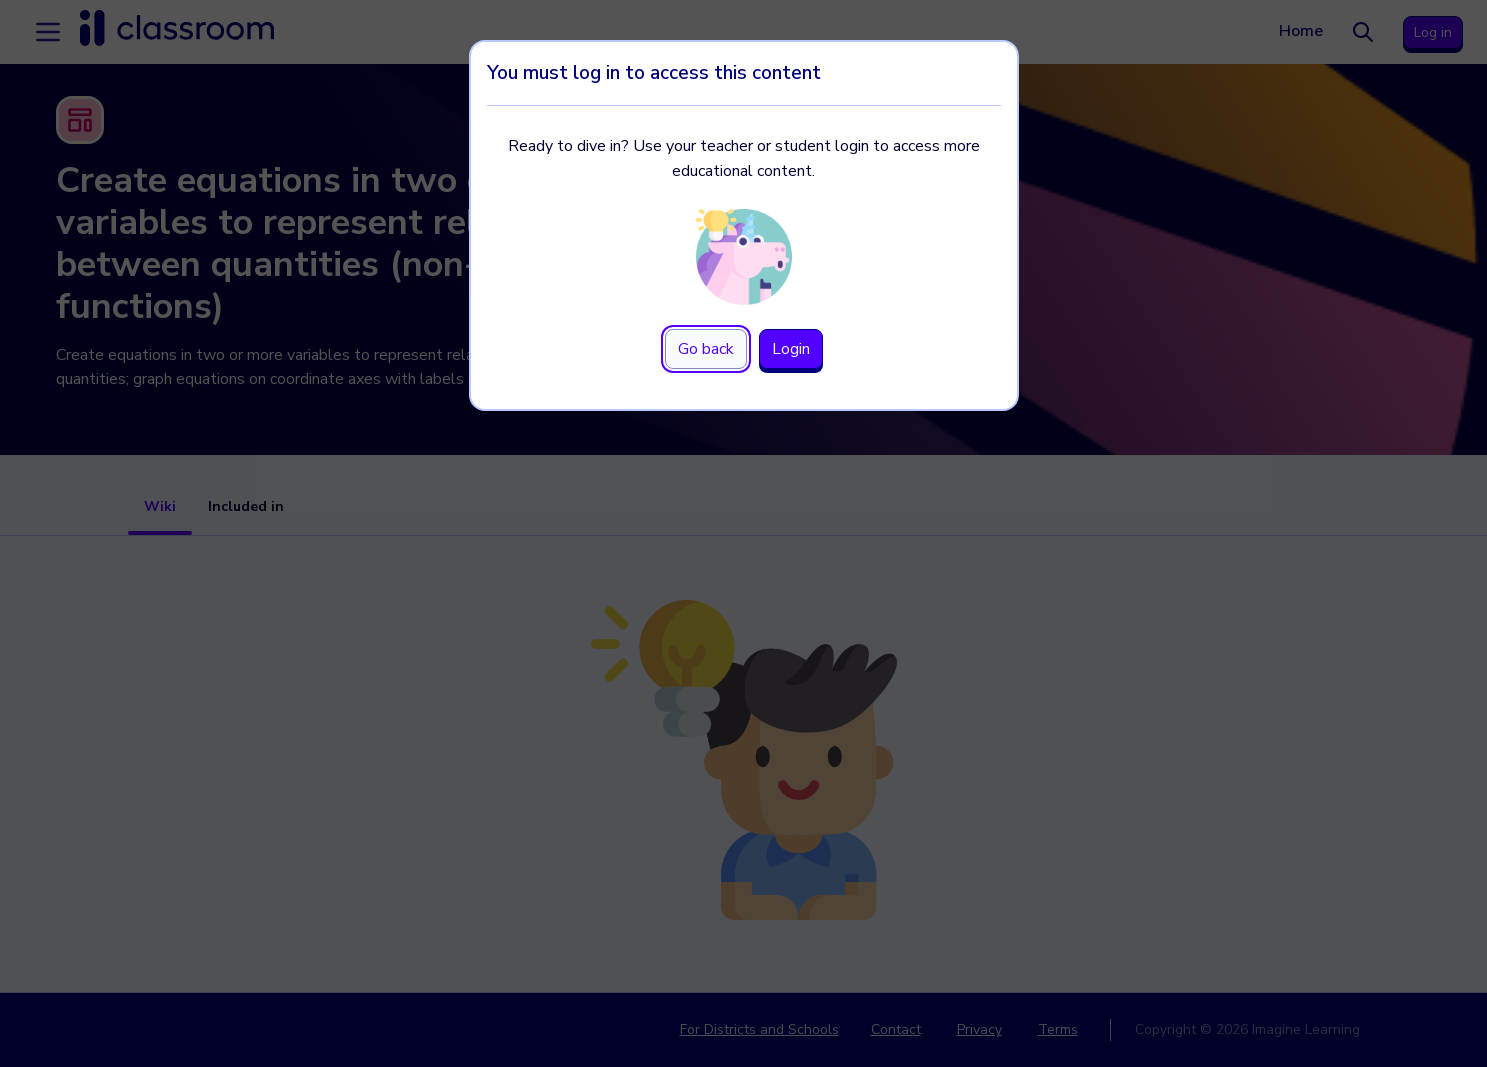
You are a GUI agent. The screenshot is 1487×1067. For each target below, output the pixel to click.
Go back (706, 349)
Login (791, 349)
